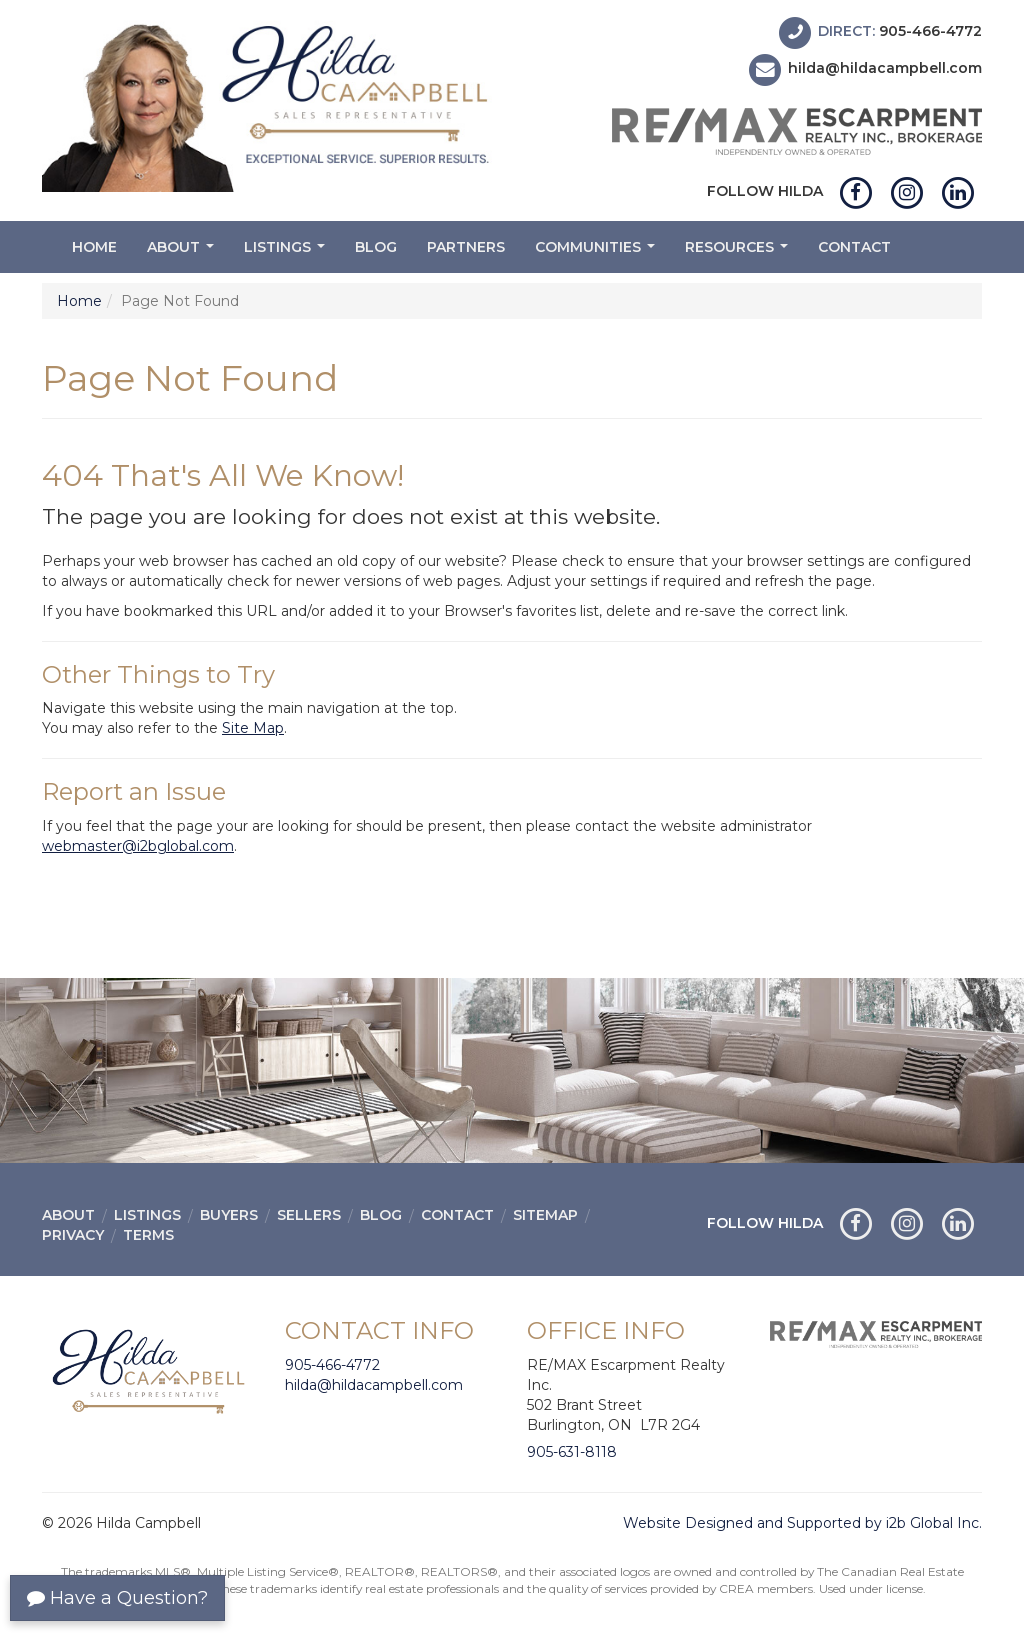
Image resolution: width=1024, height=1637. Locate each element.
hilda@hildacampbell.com (885, 69)
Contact (854, 247)
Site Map (253, 728)
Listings (287, 252)
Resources (739, 252)
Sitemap (545, 1215)
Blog (376, 247)
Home (94, 247)
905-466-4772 (930, 31)
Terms (148, 1235)
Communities (597, 252)
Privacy (73, 1235)
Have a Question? (117, 1598)
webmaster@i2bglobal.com (138, 846)
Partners (466, 247)
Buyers (229, 1215)
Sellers (309, 1215)
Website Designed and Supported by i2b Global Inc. (802, 1523)
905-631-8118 (572, 1452)
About (183, 252)
